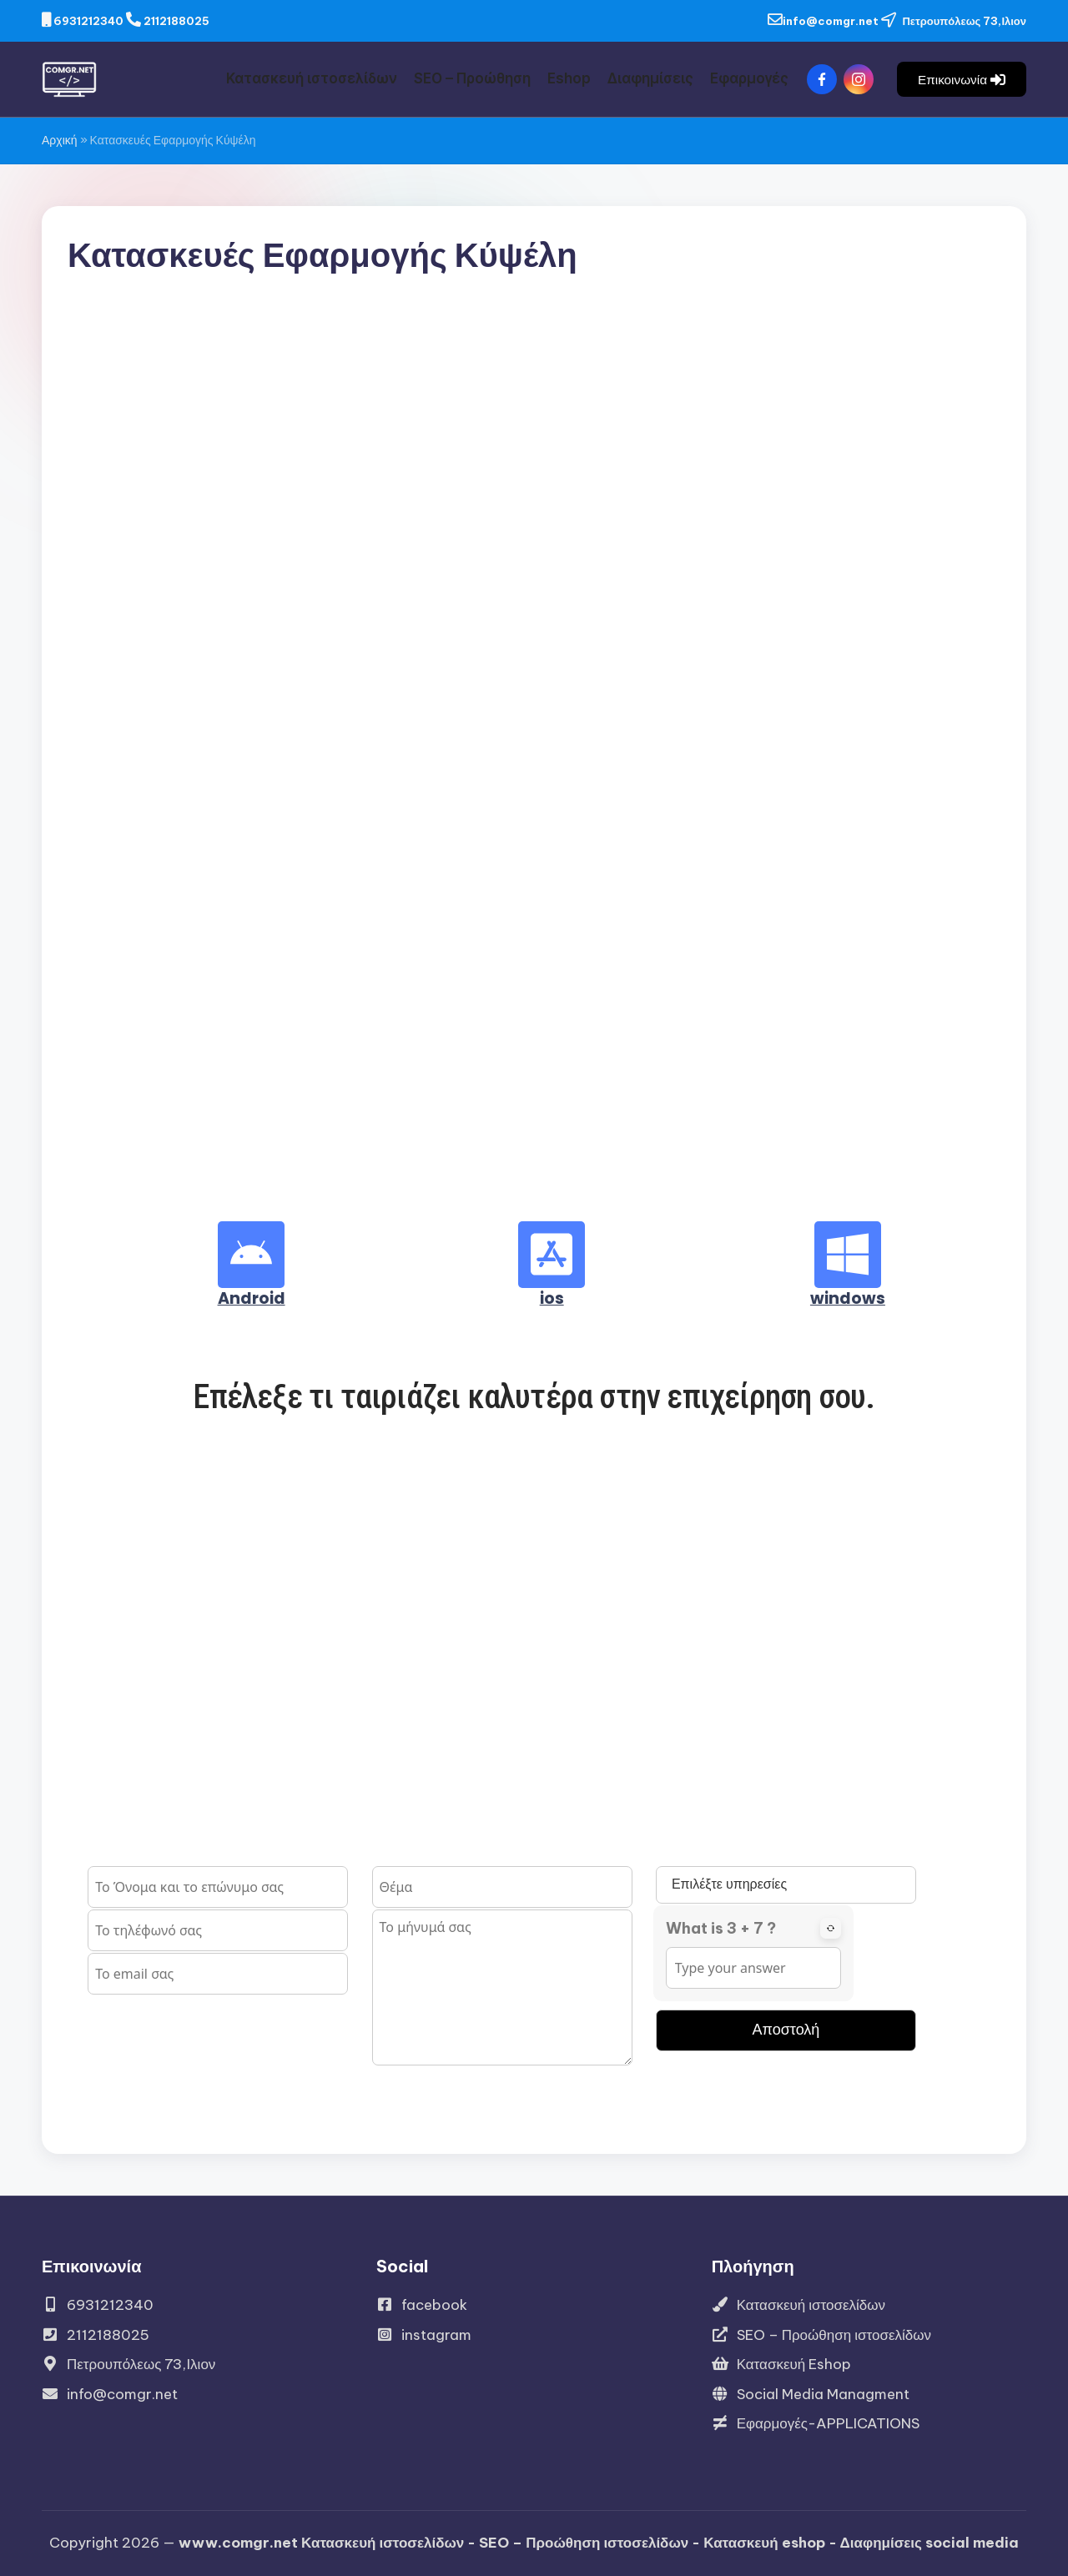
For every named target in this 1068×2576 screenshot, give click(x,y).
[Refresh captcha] (830, 1928)
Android (251, 1298)
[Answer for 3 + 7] (753, 1968)
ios (552, 1298)
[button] (961, 79)
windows (847, 1298)
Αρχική (60, 140)
